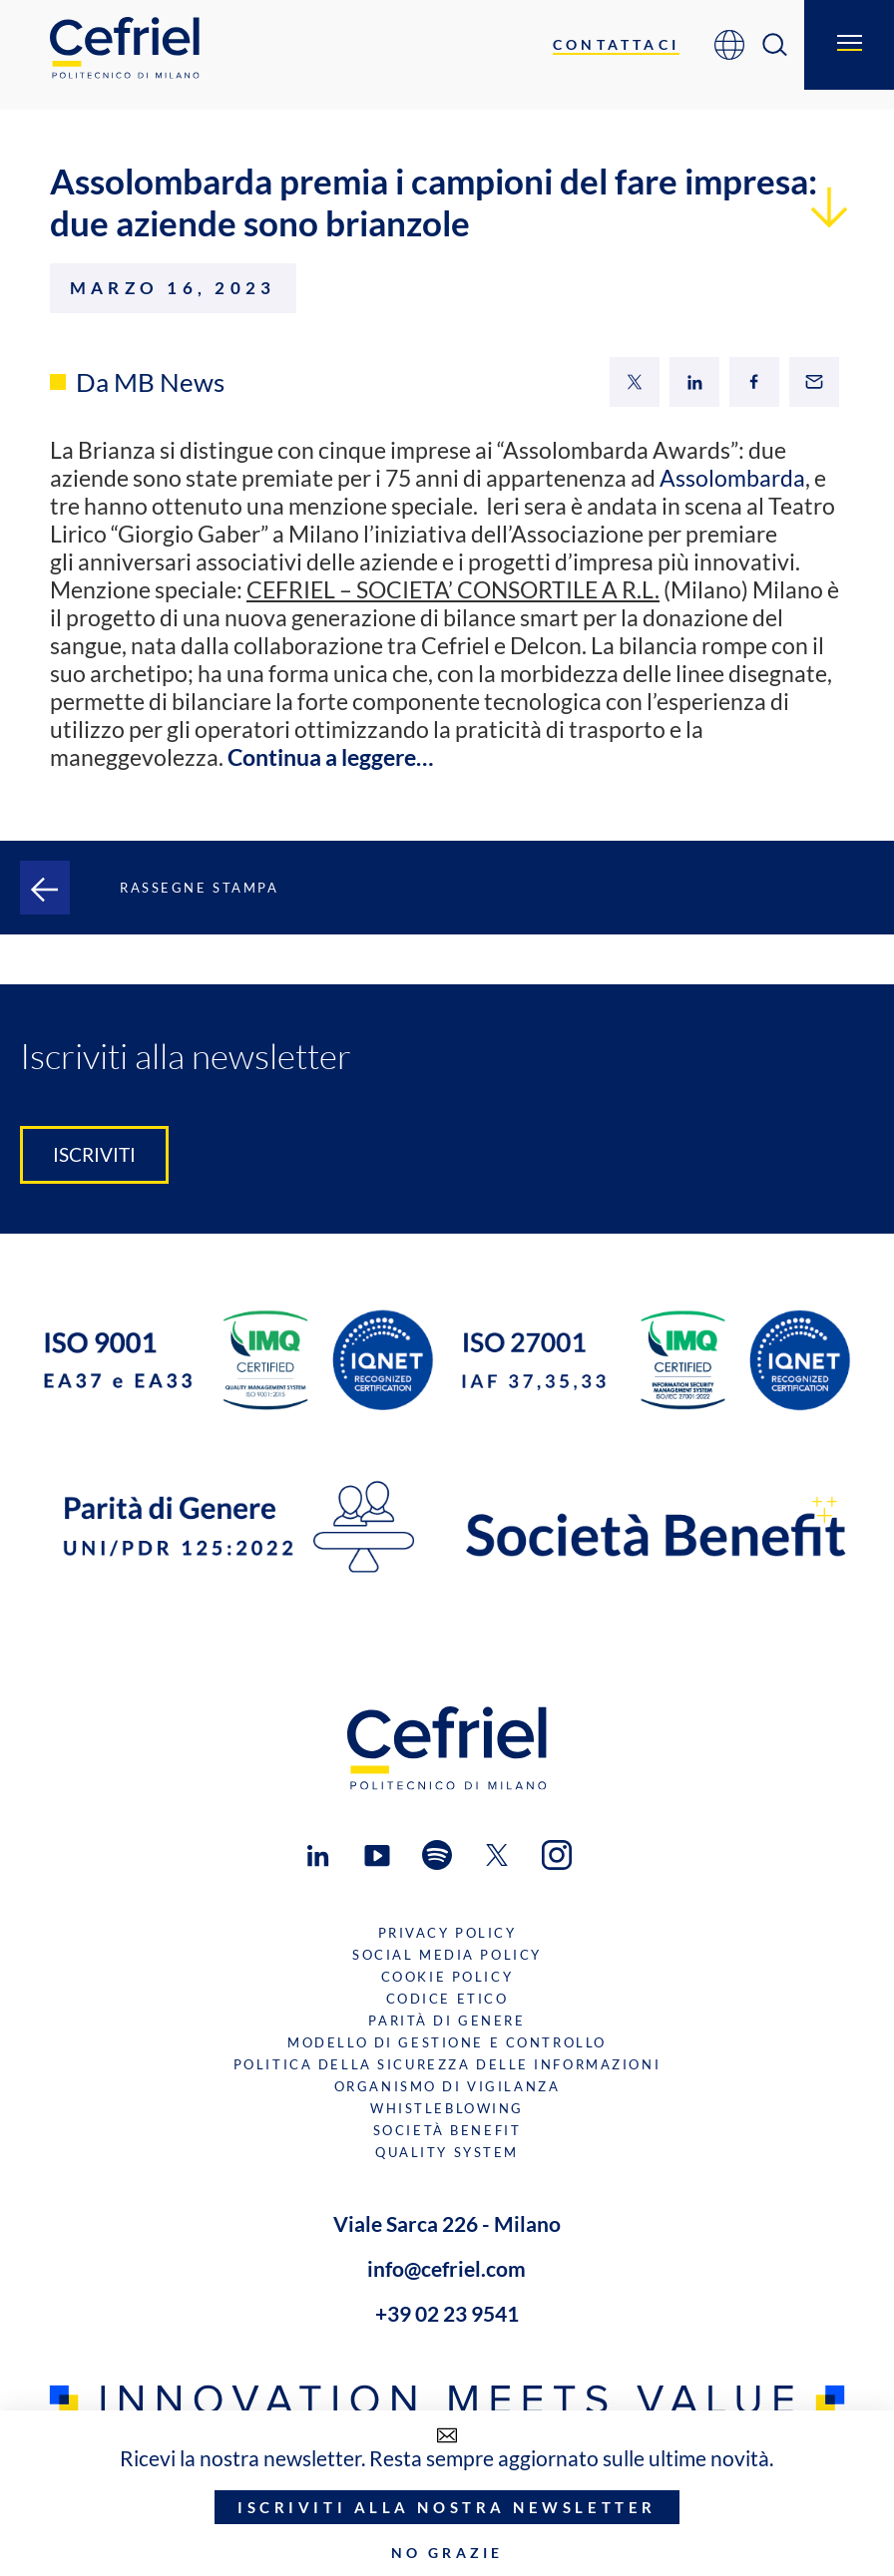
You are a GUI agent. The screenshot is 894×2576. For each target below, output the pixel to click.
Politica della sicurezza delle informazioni (447, 2064)
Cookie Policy (447, 1977)
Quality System (447, 2152)
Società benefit (447, 2130)
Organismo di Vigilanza (447, 2086)
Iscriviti (94, 1155)
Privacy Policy (447, 1933)
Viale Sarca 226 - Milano (447, 2223)
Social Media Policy (447, 1955)
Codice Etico (447, 1999)
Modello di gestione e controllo (447, 2042)
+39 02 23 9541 (447, 2313)
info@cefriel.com (446, 2268)
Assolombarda (732, 478)
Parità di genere (446, 2020)
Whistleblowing (447, 2108)
